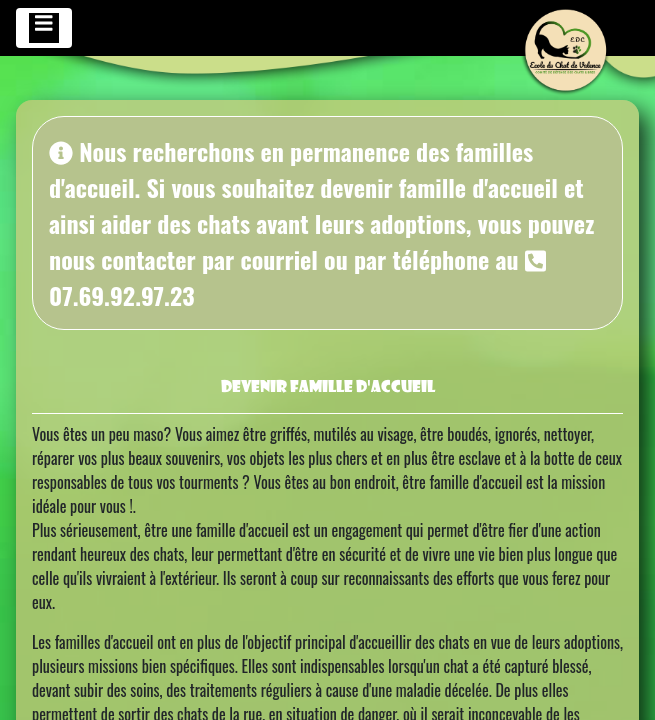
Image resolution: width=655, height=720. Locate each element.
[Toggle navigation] (44, 28)
